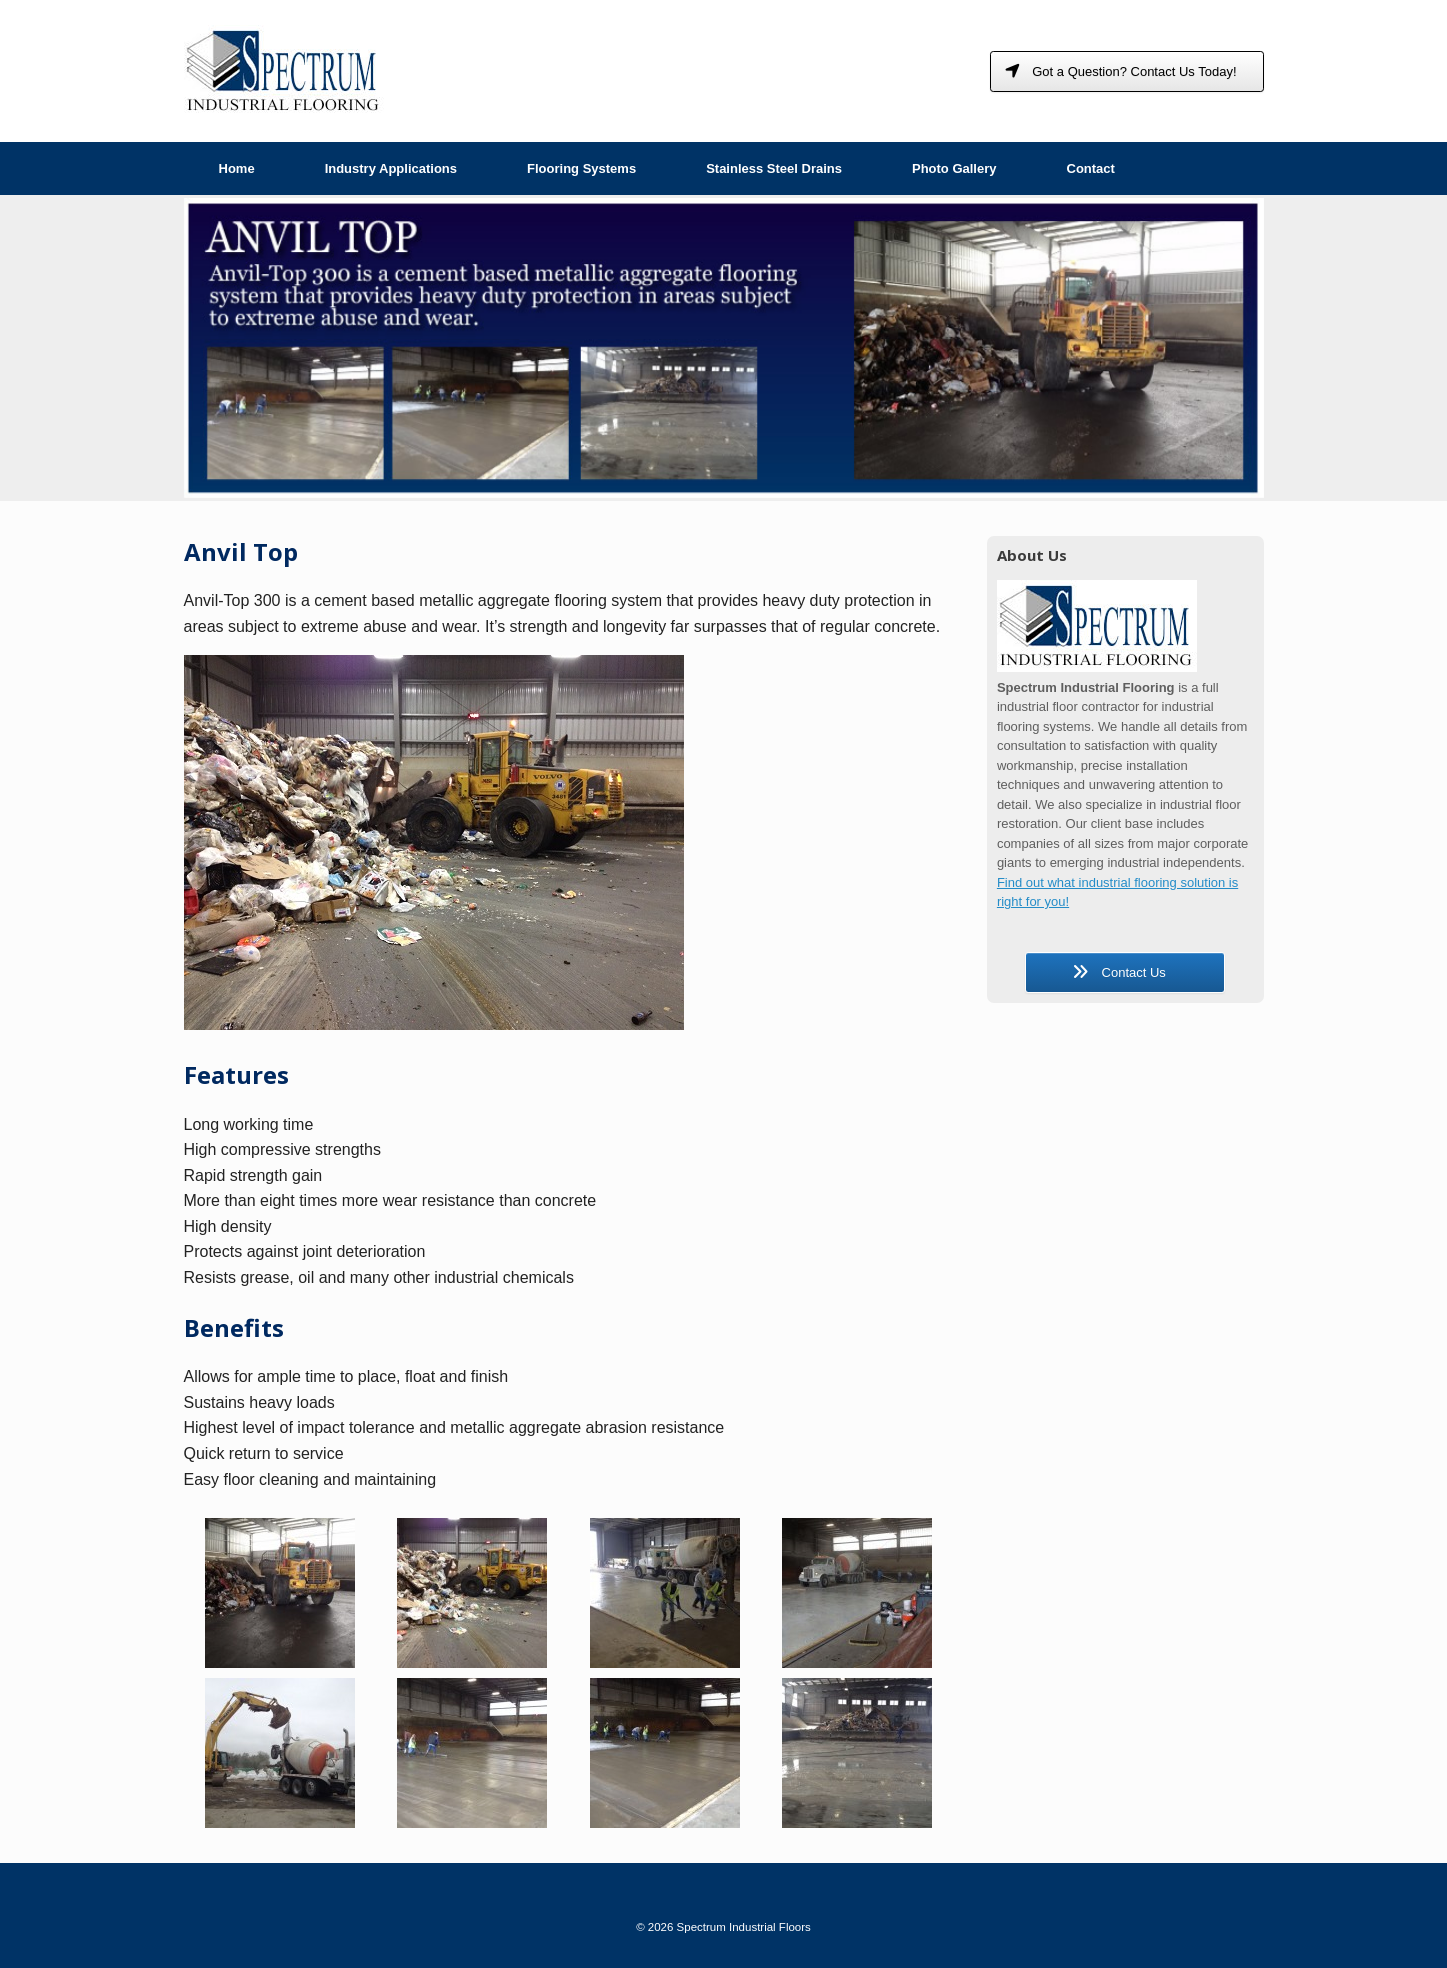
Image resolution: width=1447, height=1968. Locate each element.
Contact (1091, 168)
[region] (724, 348)
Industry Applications (391, 168)
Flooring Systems (581, 168)
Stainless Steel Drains (774, 168)
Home (237, 168)
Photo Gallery (954, 168)
